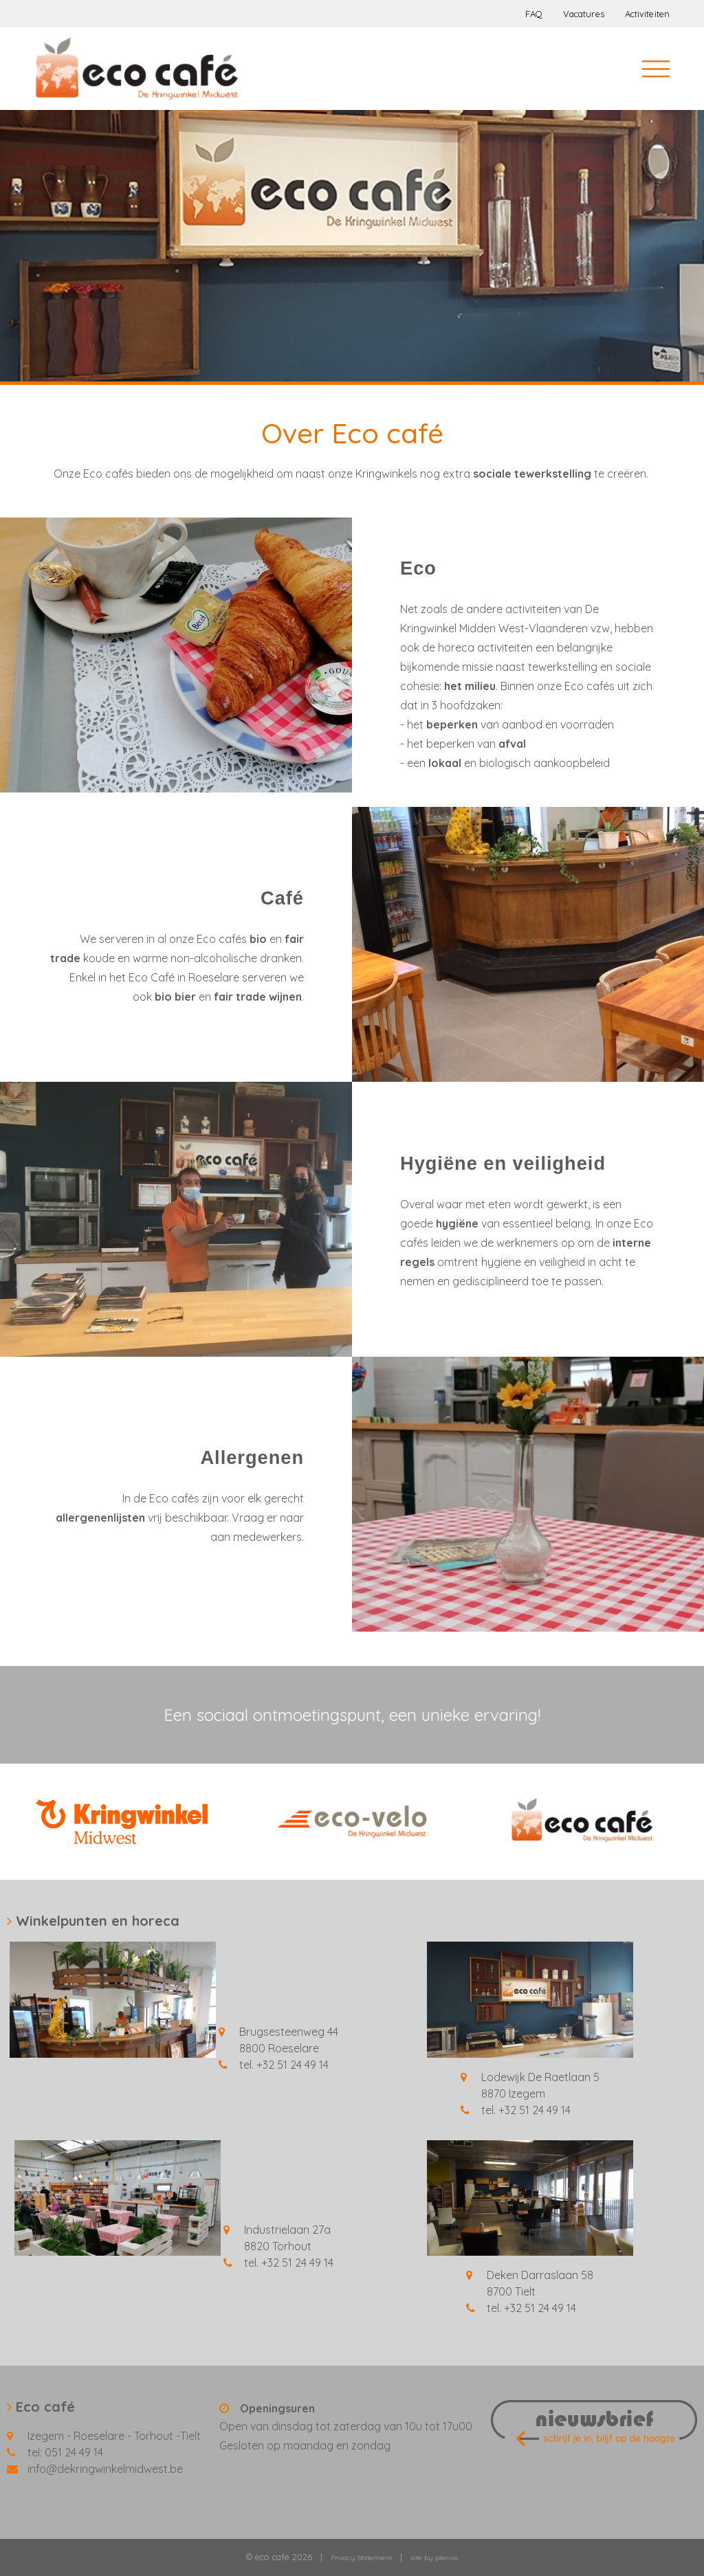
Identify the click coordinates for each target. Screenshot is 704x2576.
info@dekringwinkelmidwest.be (105, 2469)
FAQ (533, 13)
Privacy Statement (361, 2557)
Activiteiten (647, 13)
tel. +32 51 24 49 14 (284, 2065)
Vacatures (583, 13)
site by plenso (434, 2557)
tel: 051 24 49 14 (65, 2452)
